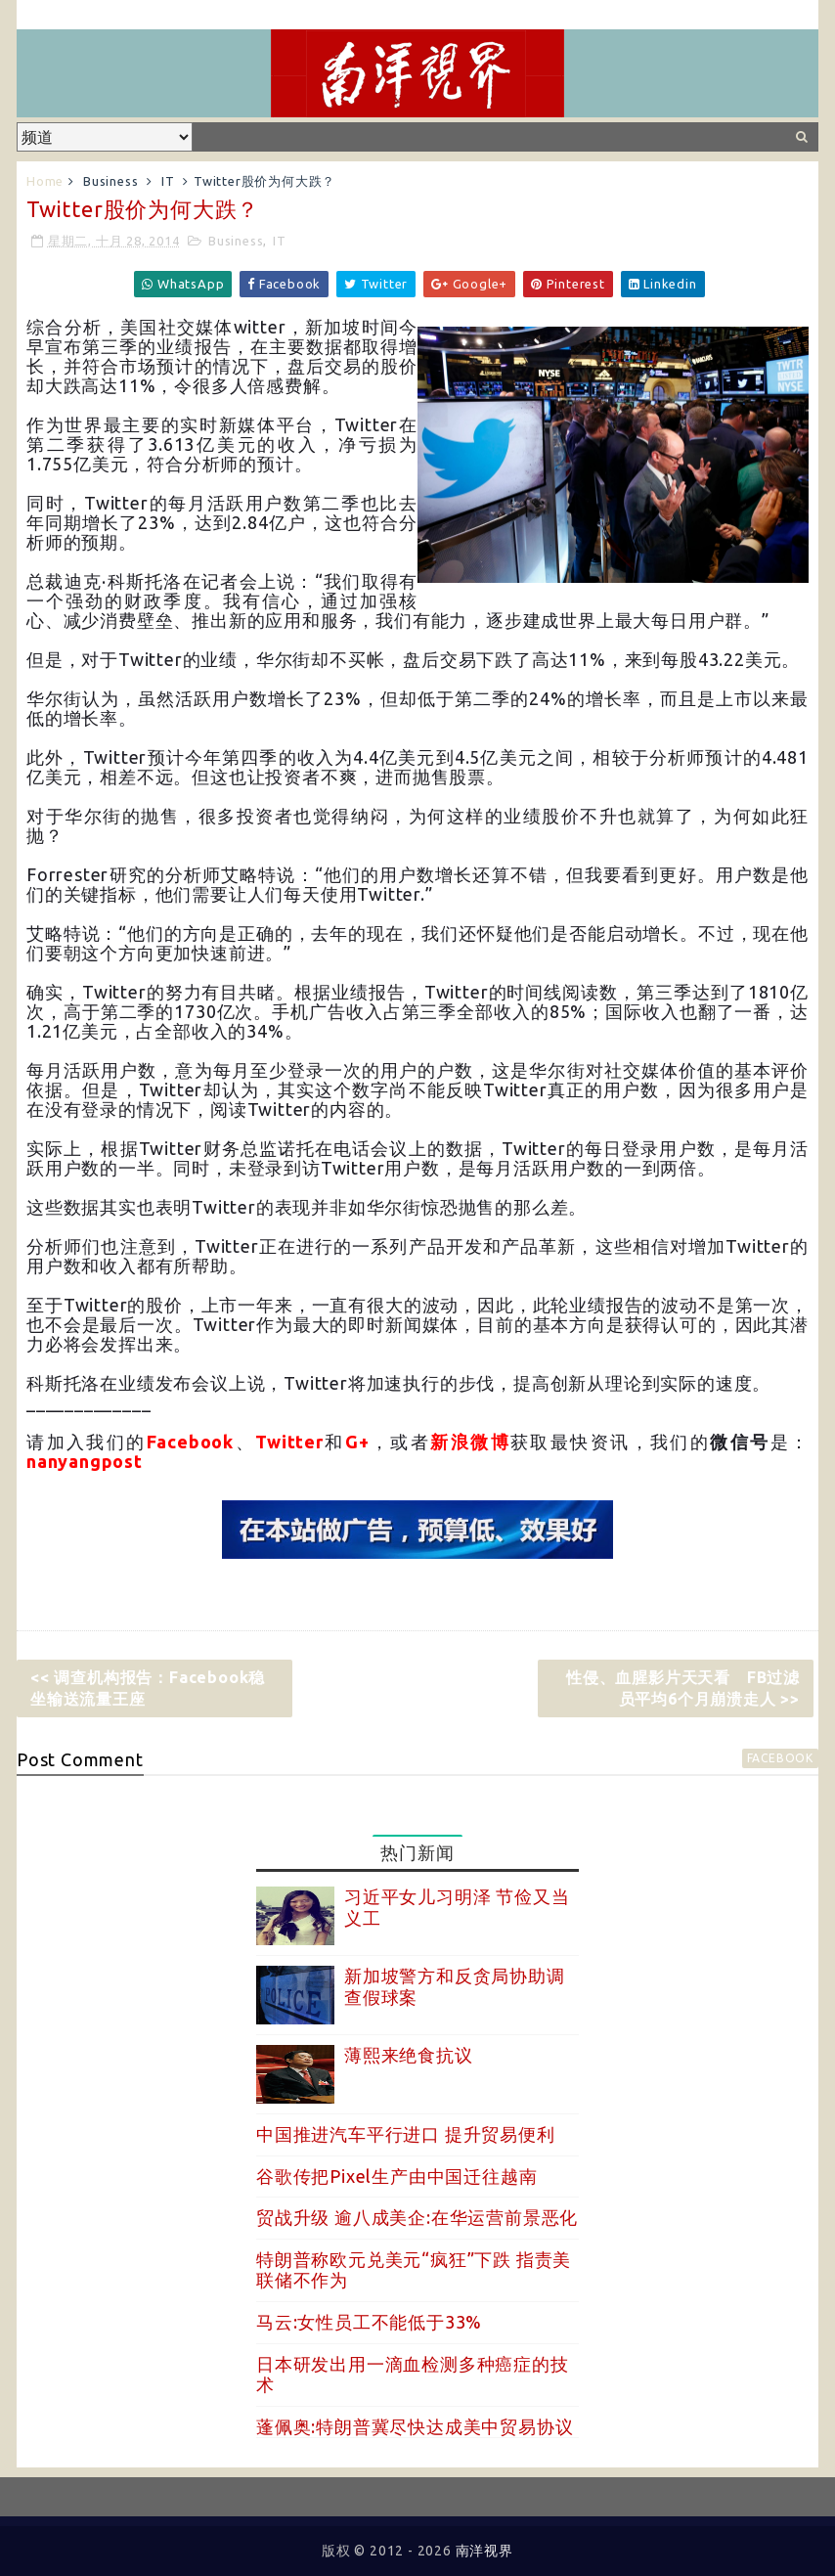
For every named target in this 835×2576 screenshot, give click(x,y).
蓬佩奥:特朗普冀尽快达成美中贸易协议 (414, 2426)
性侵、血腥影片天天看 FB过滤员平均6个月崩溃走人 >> (683, 1688)
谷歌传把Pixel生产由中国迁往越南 (396, 2176)
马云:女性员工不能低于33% (369, 2322)
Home (45, 181)
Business (110, 181)
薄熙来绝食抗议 (408, 2055)
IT (168, 181)
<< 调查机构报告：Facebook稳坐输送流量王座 (147, 1688)
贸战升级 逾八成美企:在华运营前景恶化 (417, 2217)
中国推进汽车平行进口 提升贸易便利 (405, 2134)
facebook (780, 1758)
